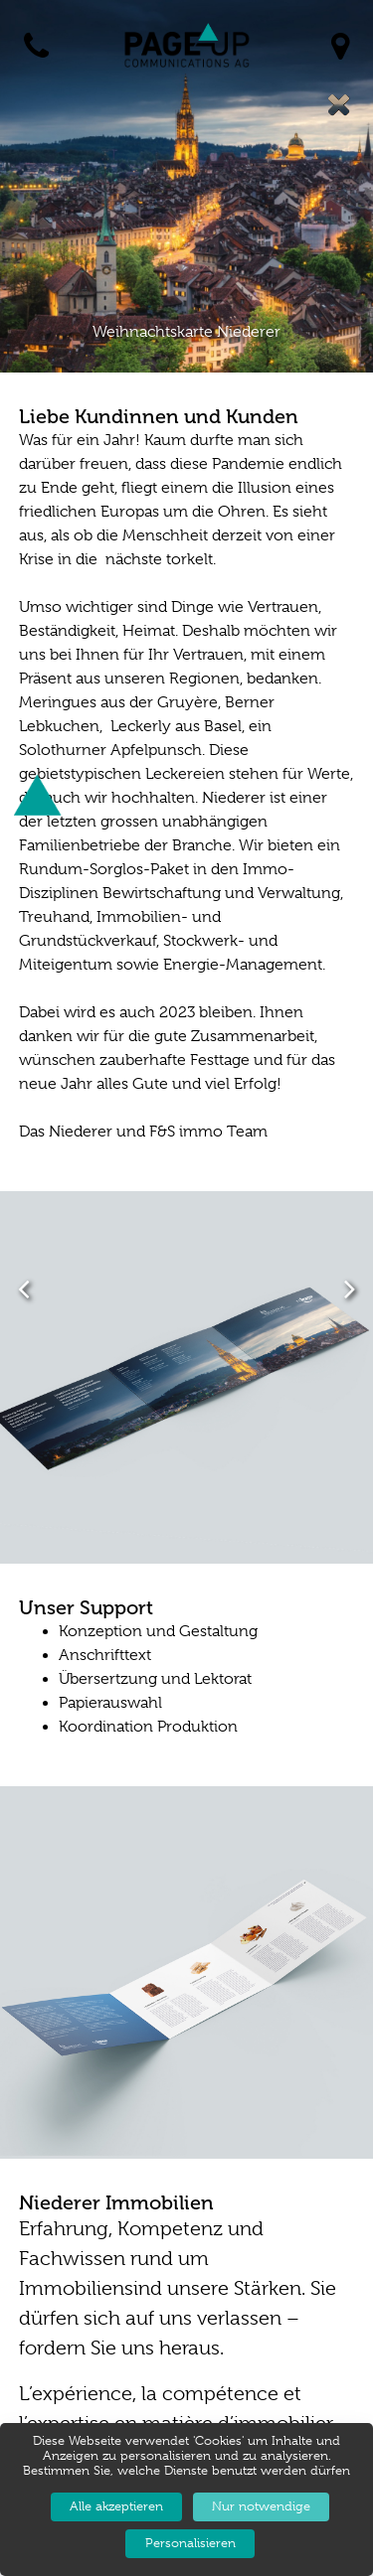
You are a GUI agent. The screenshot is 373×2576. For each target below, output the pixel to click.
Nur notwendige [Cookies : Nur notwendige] (261, 2506)
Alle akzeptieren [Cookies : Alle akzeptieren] (116, 2506)
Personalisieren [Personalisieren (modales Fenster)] (190, 2542)
